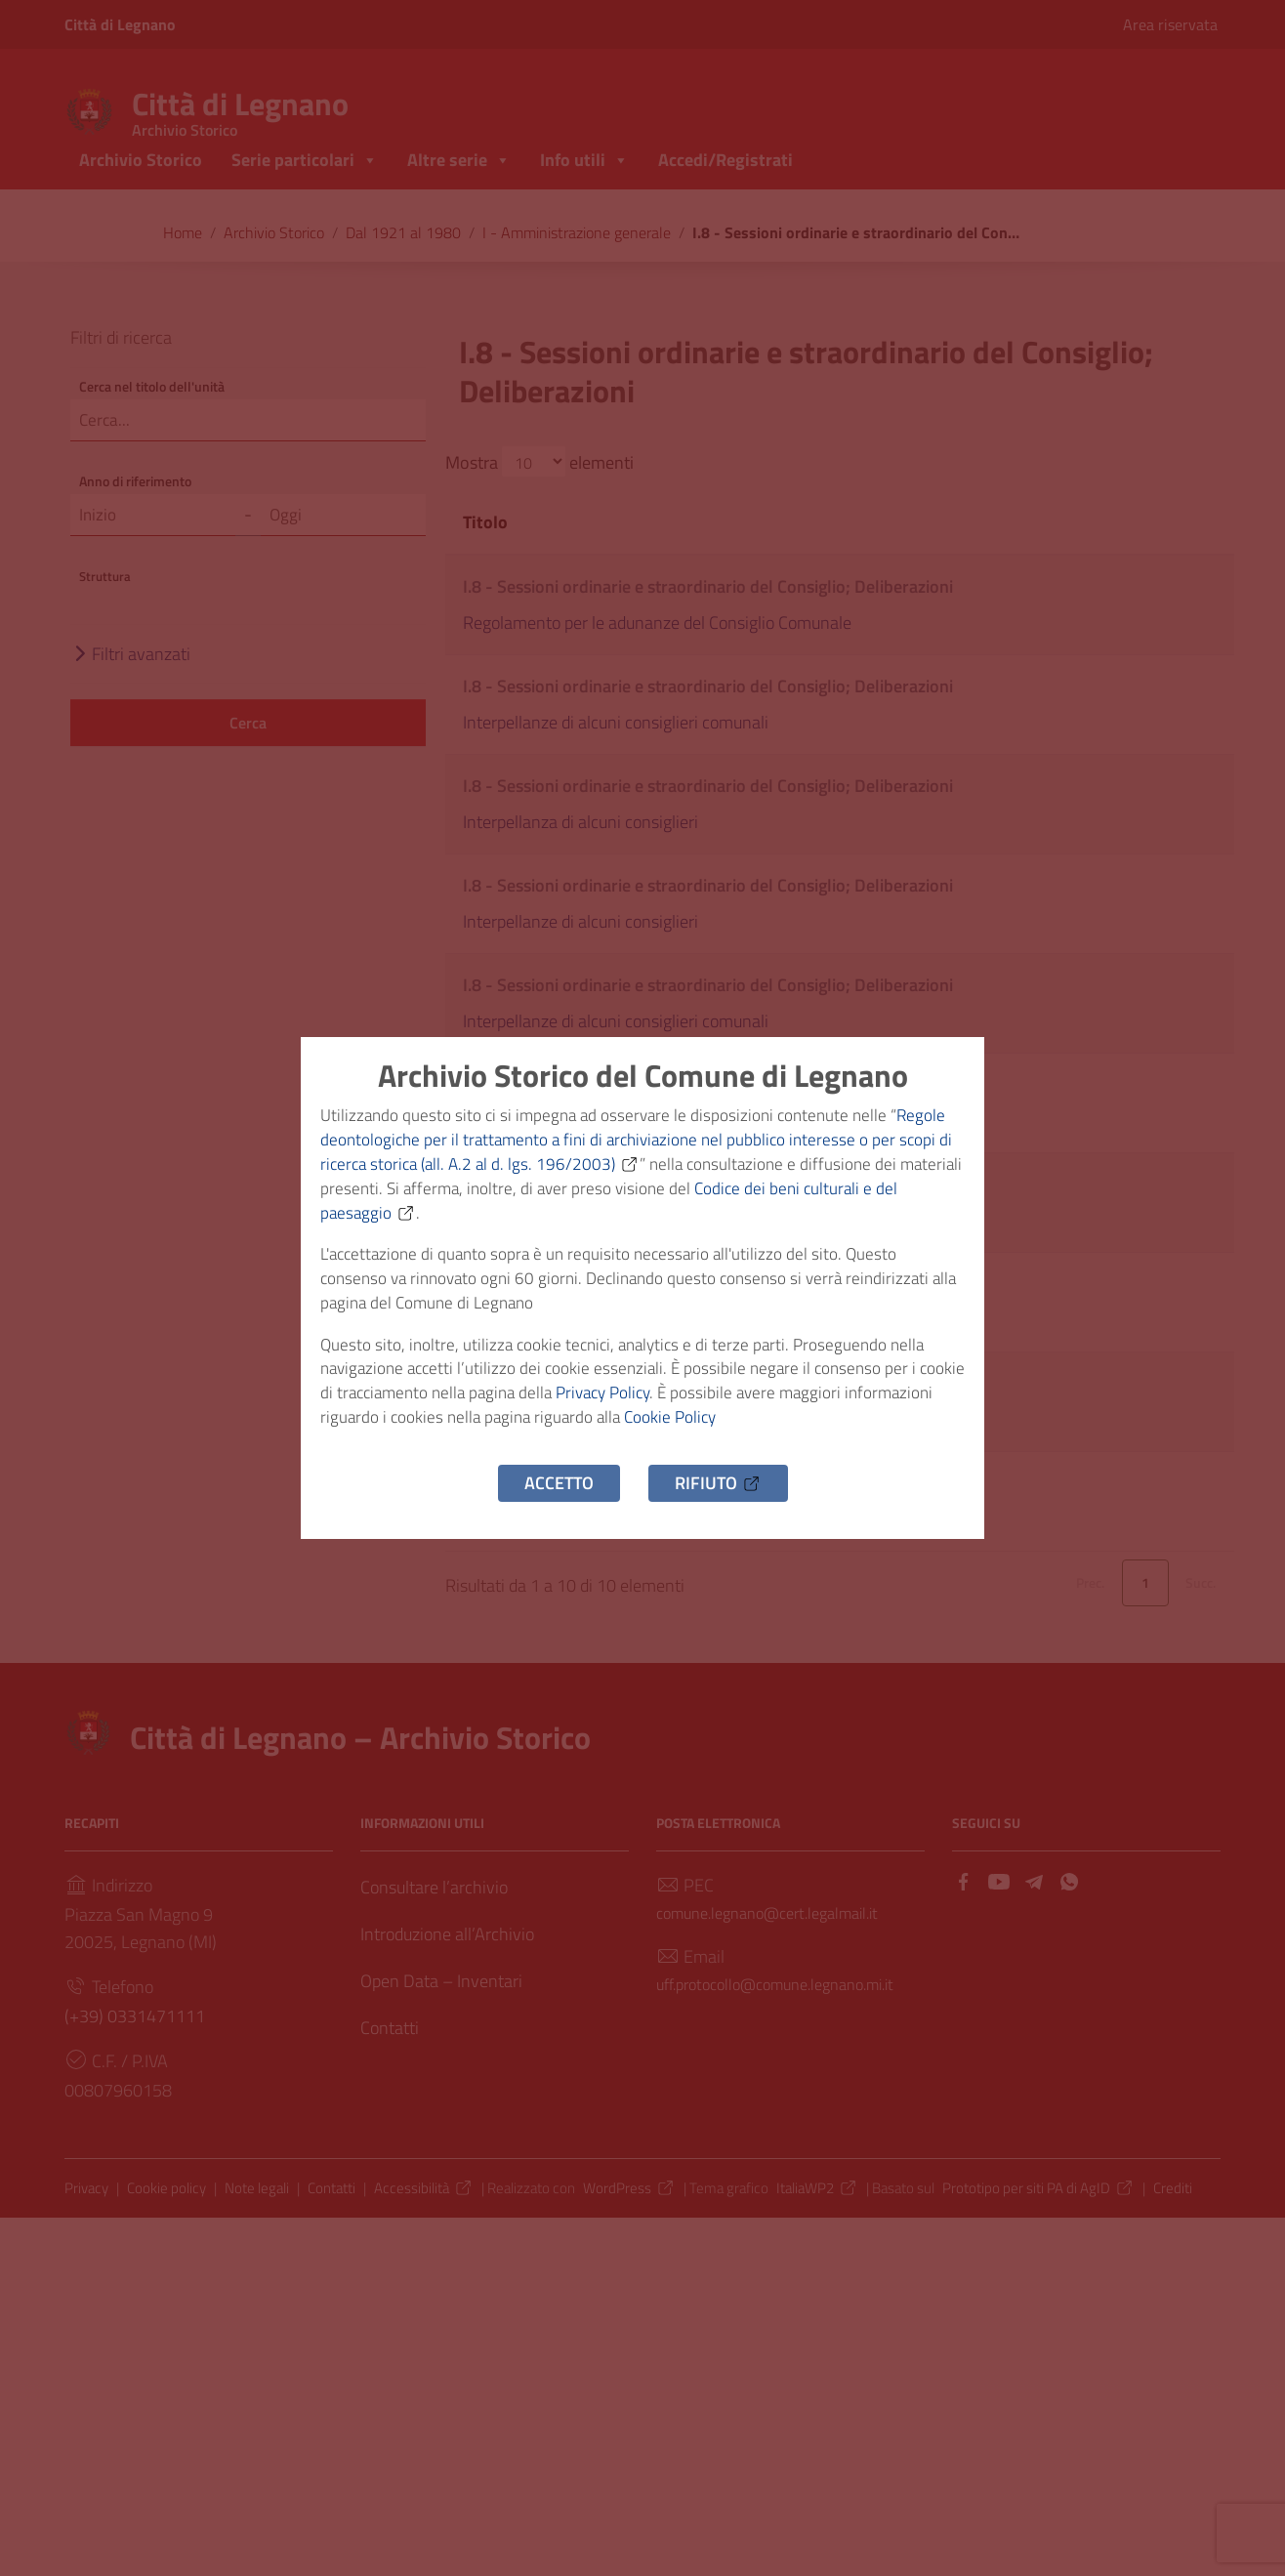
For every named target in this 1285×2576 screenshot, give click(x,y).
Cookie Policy (777, 1433)
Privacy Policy (668, 1405)
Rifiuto (718, 1501)
